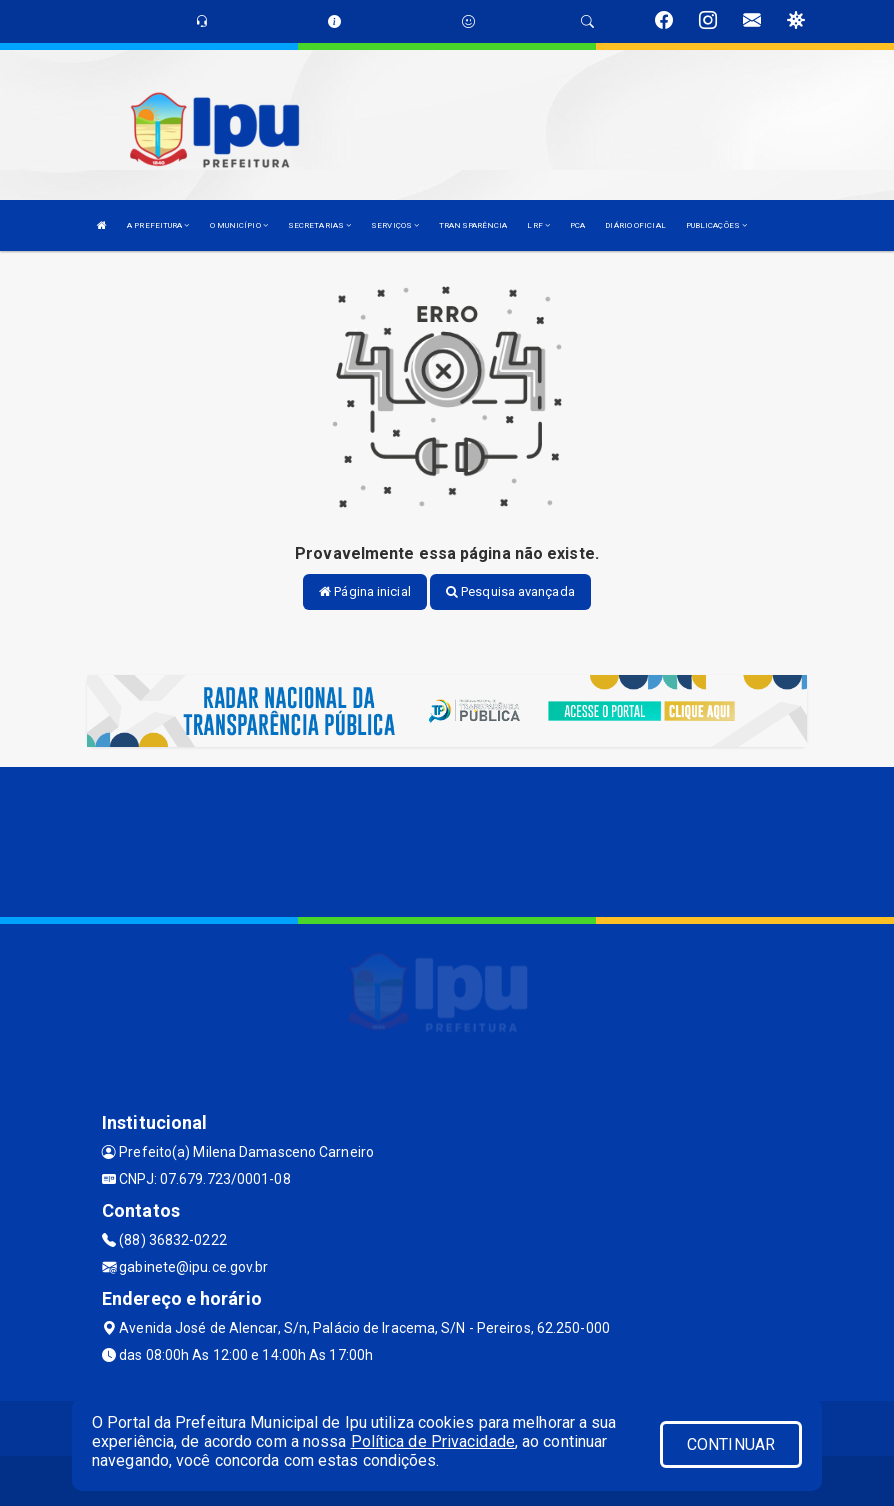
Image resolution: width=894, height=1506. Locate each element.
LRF (538, 225)
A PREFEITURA (158, 225)
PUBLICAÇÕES (716, 225)
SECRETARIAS (319, 225)
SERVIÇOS (395, 225)
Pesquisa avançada (510, 591)
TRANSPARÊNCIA (473, 225)
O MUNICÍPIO (239, 225)
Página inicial (365, 591)
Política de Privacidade (433, 1441)
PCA (577, 225)
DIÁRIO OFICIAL (635, 225)
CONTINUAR (731, 1444)
